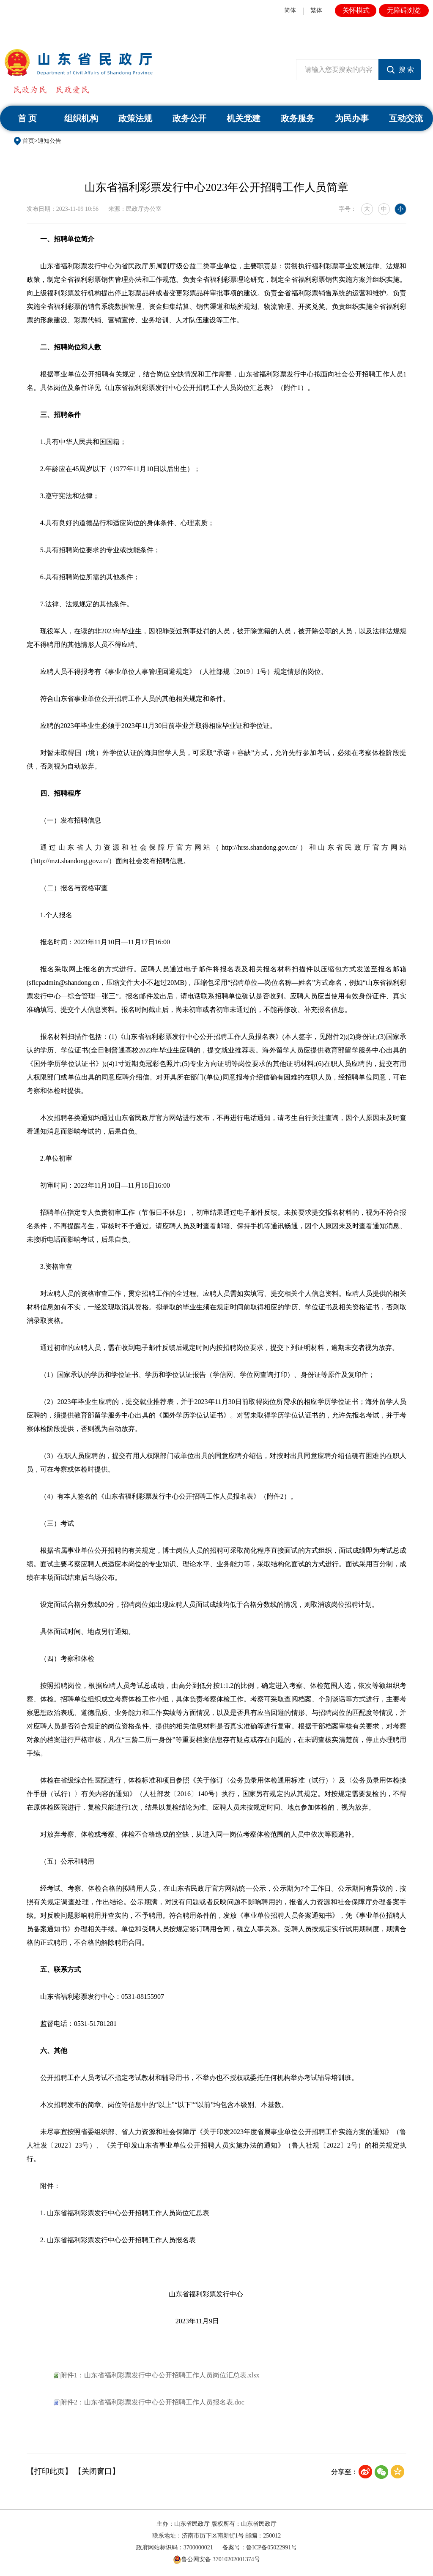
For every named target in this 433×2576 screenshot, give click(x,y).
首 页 (27, 118)
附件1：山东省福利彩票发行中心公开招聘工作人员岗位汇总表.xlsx (157, 2375)
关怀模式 (356, 10)
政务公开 (189, 118)
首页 (28, 141)
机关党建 (243, 118)
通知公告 (49, 141)
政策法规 (135, 118)
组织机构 (81, 118)
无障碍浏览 (404, 10)
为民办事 (352, 118)
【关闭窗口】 (97, 2471)
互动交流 (406, 118)
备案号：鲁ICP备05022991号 (259, 2547)
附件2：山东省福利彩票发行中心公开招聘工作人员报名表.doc (149, 2402)
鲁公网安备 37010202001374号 (216, 2559)
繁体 (316, 10)
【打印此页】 (49, 2471)
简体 (290, 10)
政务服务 (298, 118)
